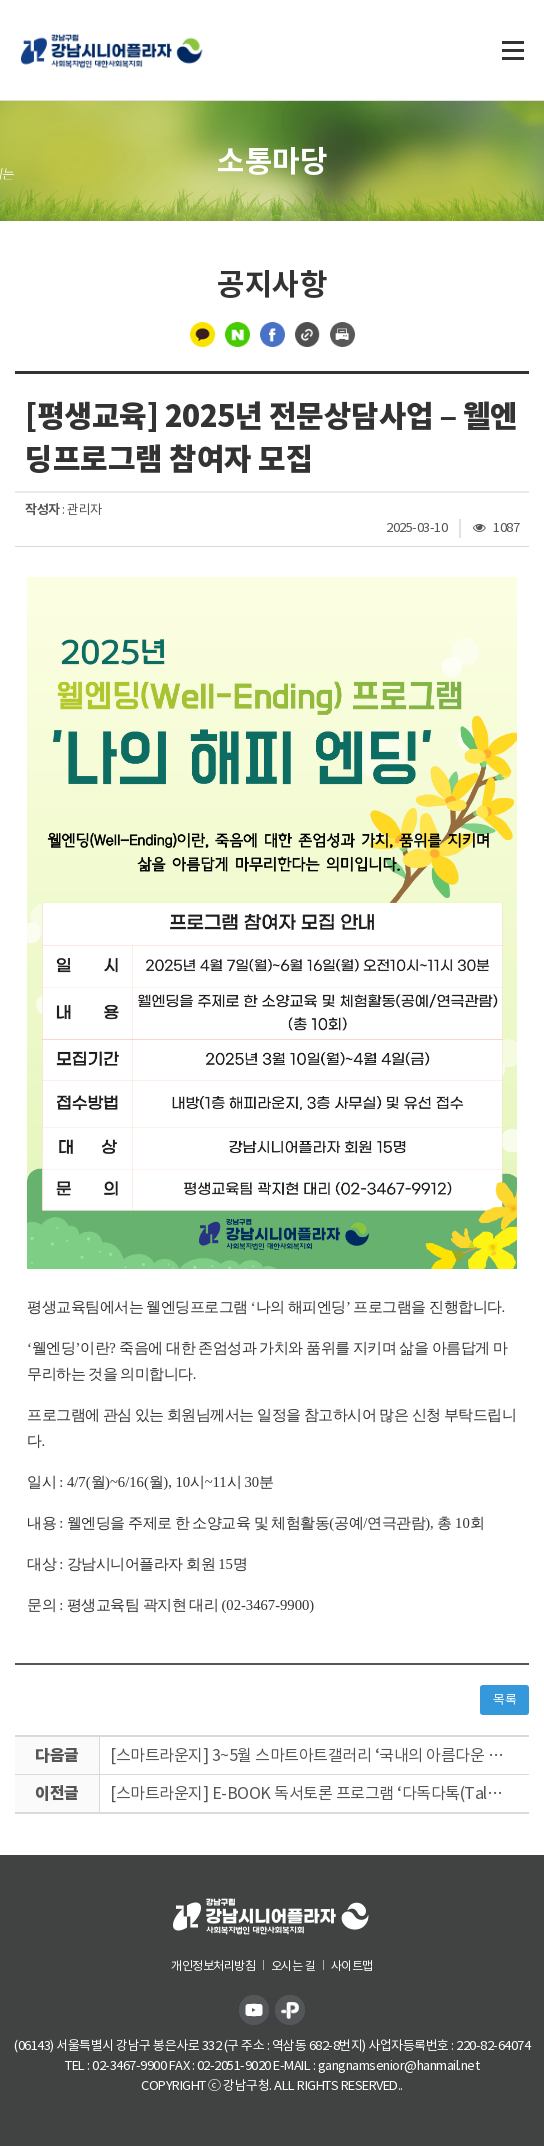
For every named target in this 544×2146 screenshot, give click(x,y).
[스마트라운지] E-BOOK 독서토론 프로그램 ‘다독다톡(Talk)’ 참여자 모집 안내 (319, 1793)
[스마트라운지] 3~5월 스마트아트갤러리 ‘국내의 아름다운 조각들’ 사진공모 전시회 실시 (319, 1755)
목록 (504, 1699)
